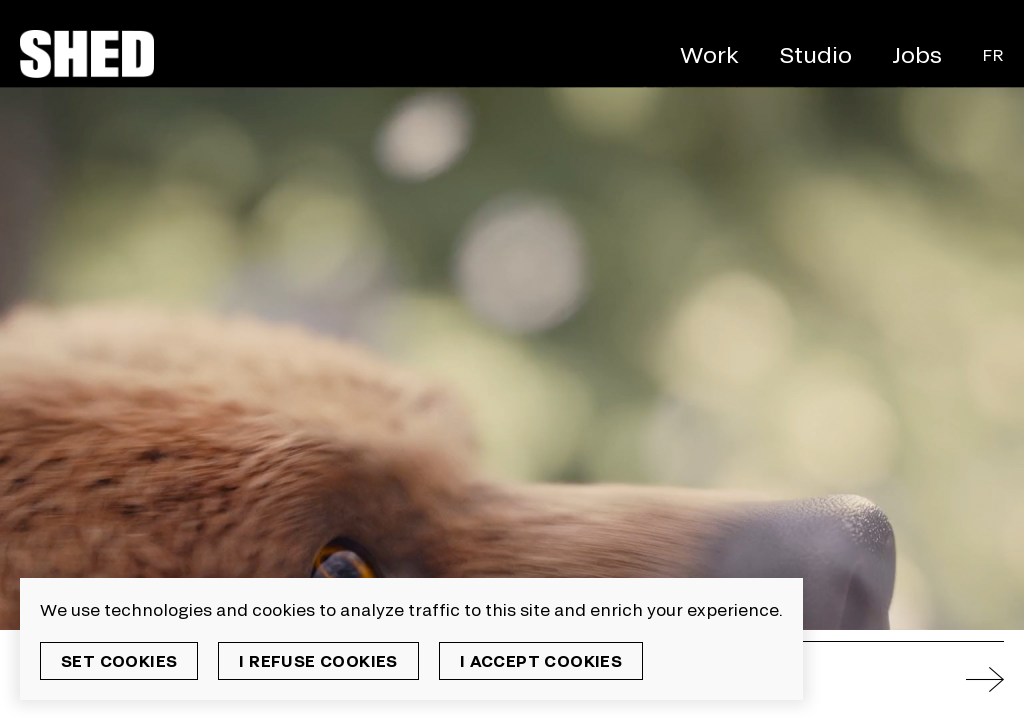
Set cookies (119, 660)
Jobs (917, 54)
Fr (993, 54)
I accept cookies (541, 660)
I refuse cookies (318, 660)
